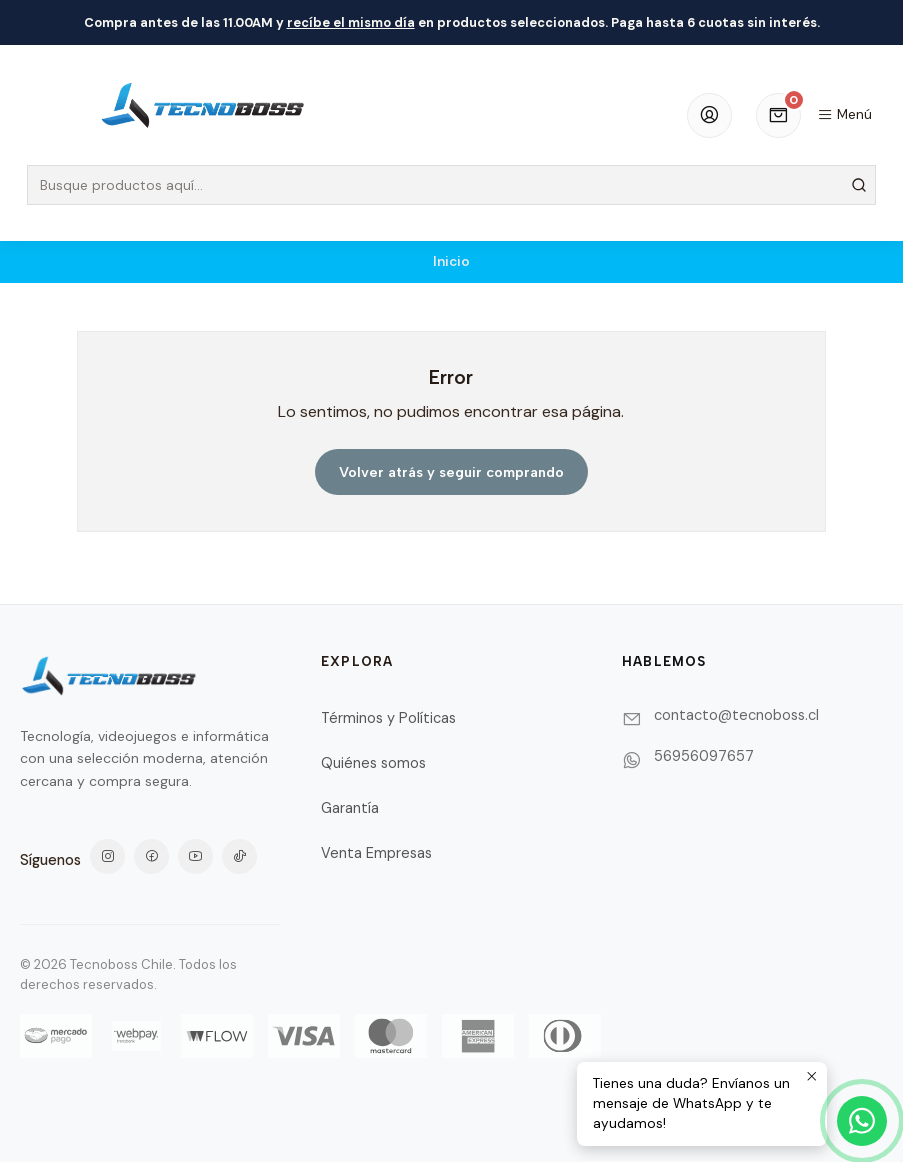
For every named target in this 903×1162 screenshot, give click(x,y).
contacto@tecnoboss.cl (736, 715)
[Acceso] (709, 115)
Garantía (350, 808)
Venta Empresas (376, 853)
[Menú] (844, 115)
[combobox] (451, 185)
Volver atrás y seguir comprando (451, 472)
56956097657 (704, 756)
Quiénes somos (373, 763)
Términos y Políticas (388, 718)
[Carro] (778, 115)
